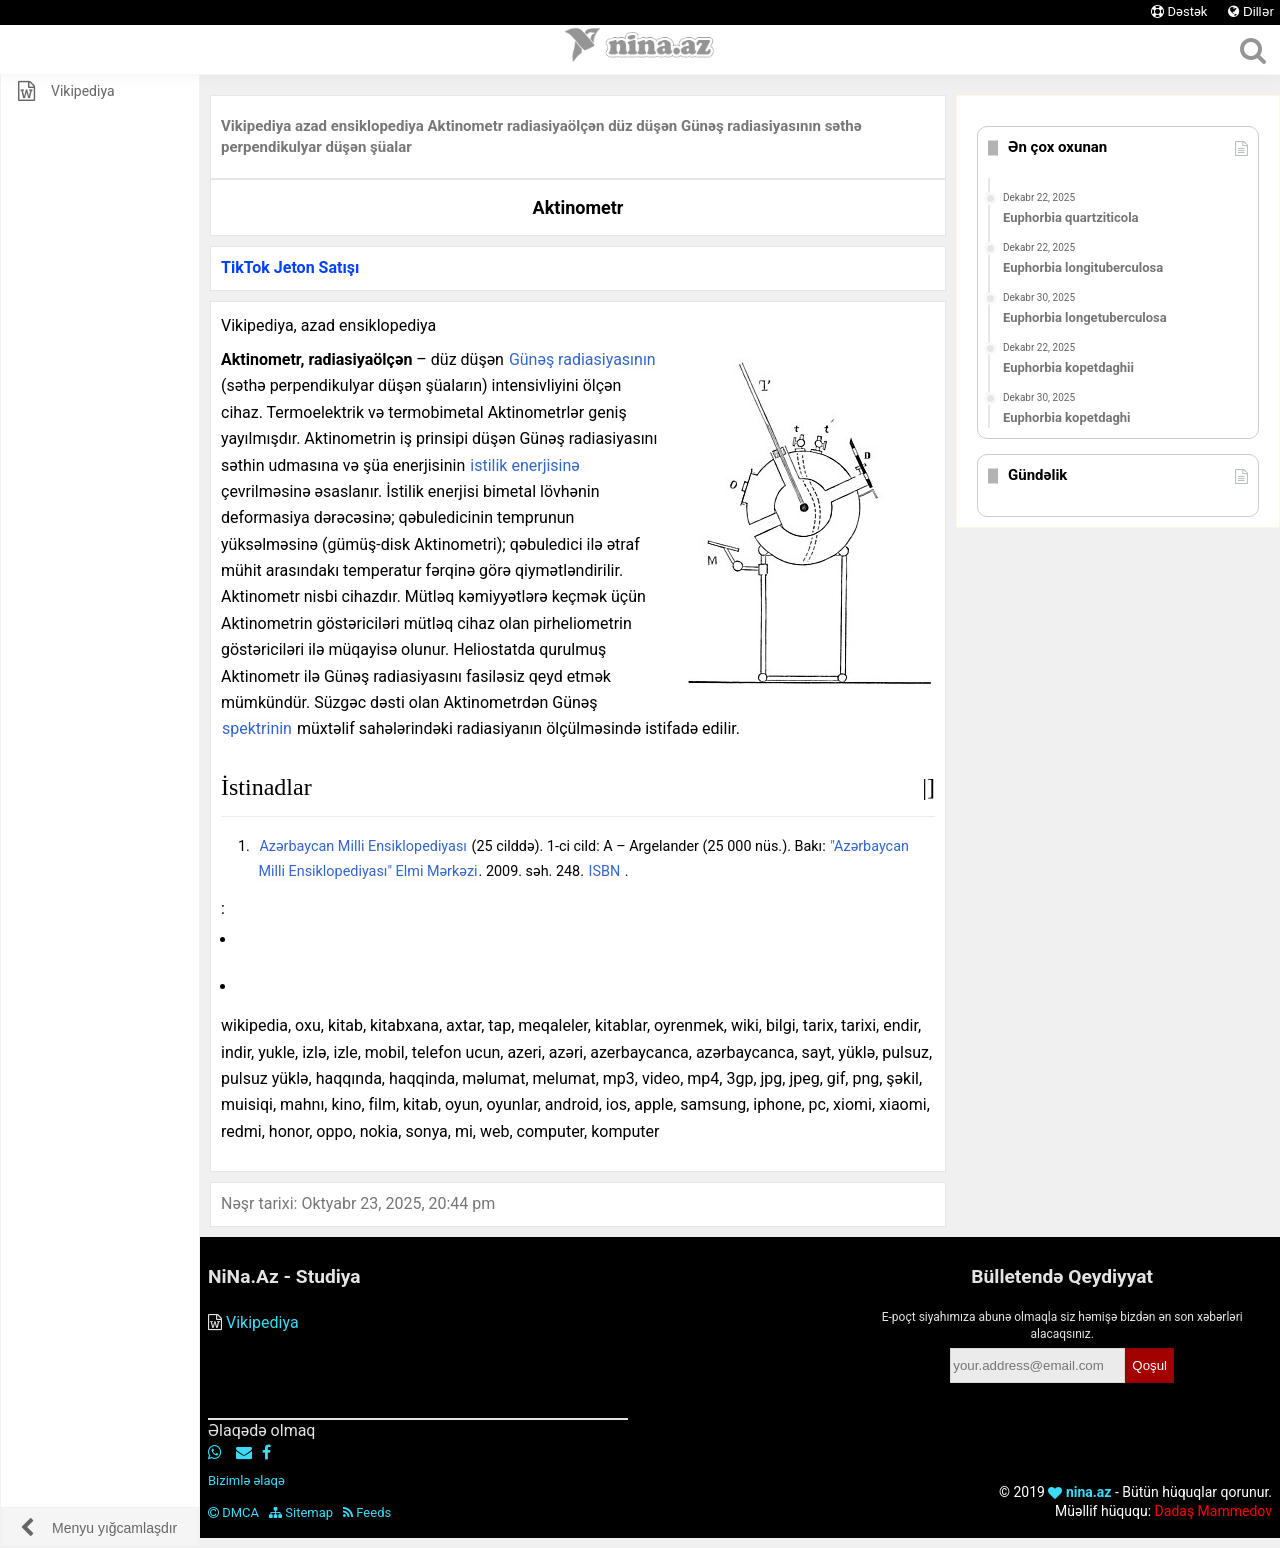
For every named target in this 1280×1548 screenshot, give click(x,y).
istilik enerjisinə (525, 465)
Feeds (367, 1512)
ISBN (605, 871)
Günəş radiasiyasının (582, 359)
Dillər (1251, 11)
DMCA (233, 1512)
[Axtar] (1252, 50)
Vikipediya (262, 1322)
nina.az (1079, 1492)
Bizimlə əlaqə (246, 1480)
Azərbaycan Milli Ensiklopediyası (363, 846)
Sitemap (301, 1512)
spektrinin (257, 728)
